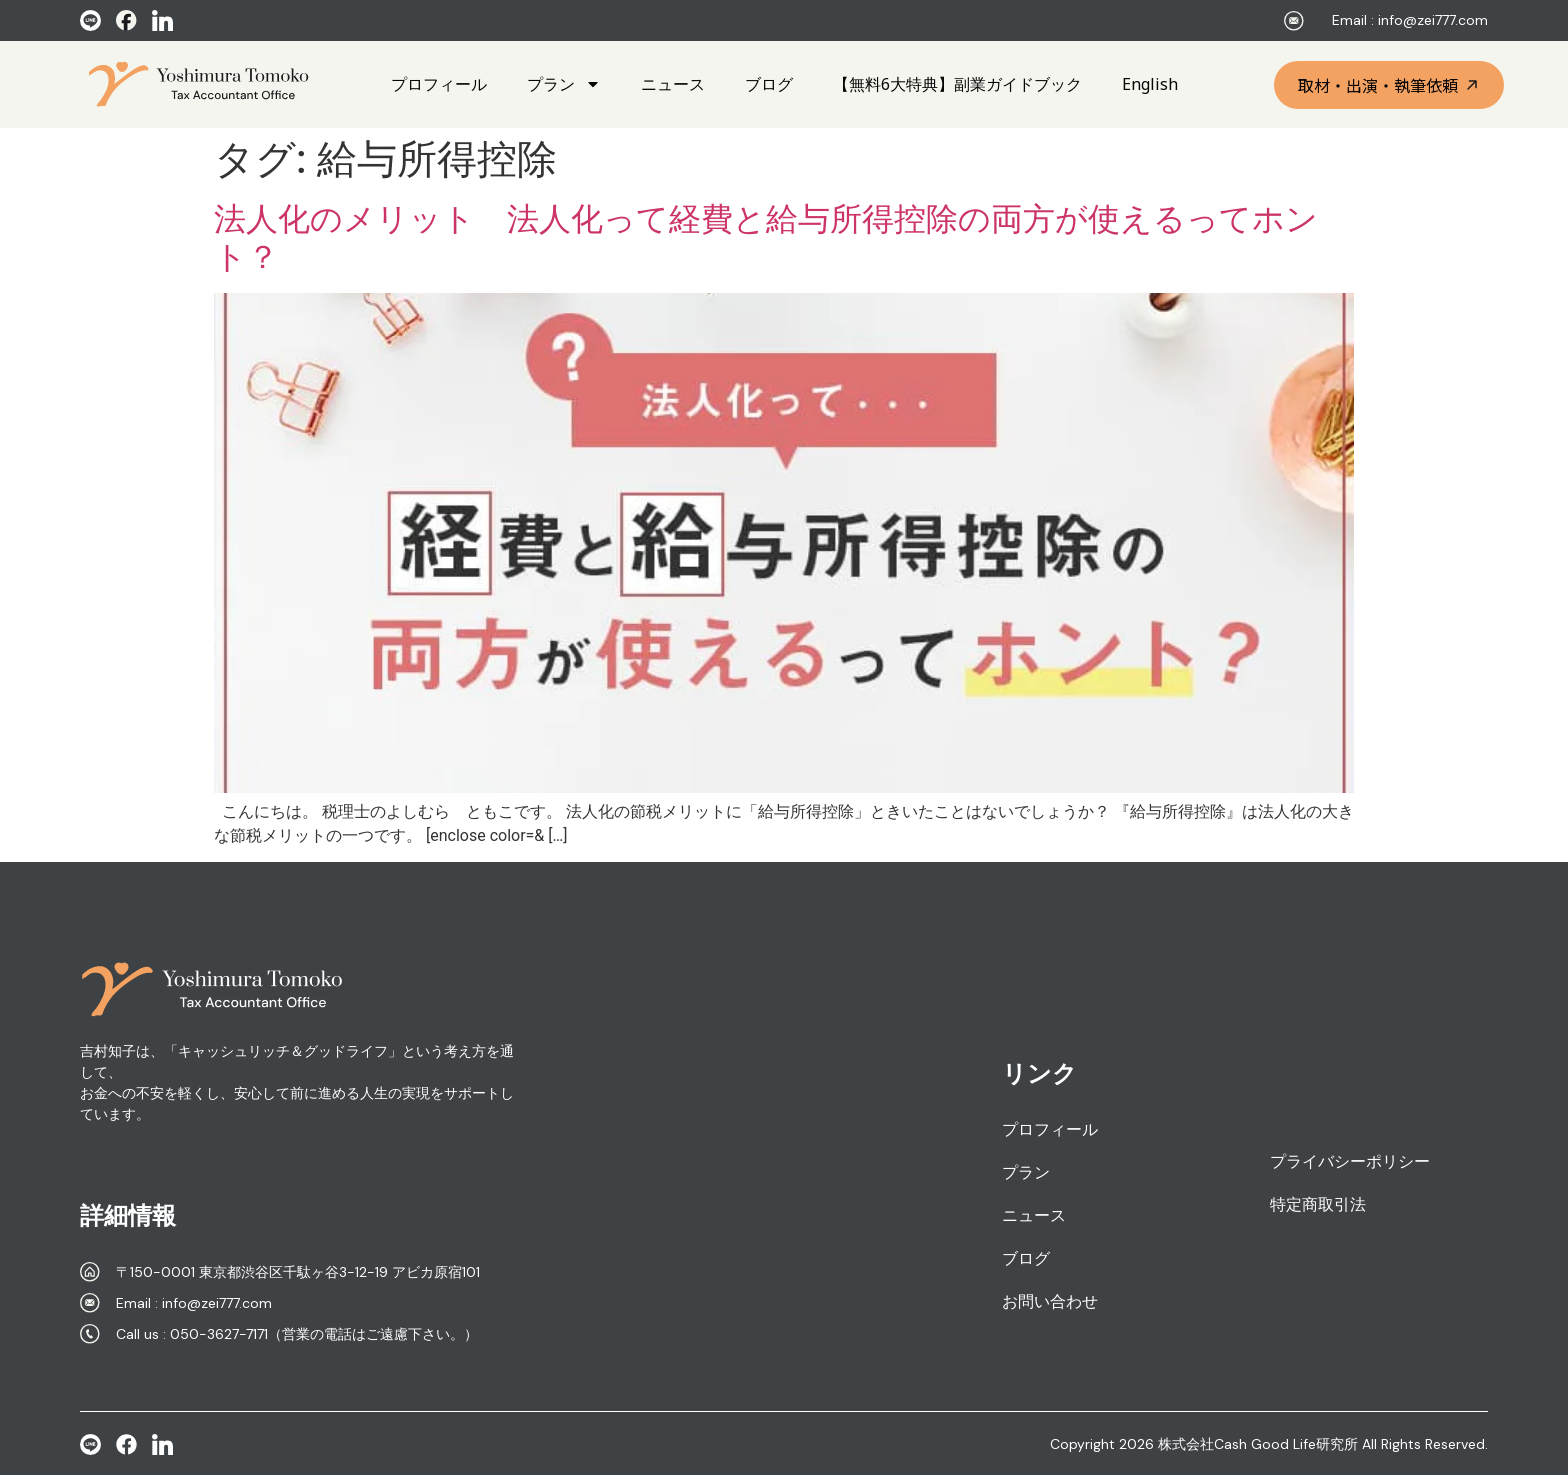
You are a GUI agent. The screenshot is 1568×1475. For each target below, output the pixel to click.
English (1150, 84)
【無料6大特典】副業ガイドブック (957, 84)
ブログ (769, 84)
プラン (564, 84)
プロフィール (439, 84)
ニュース (673, 84)
